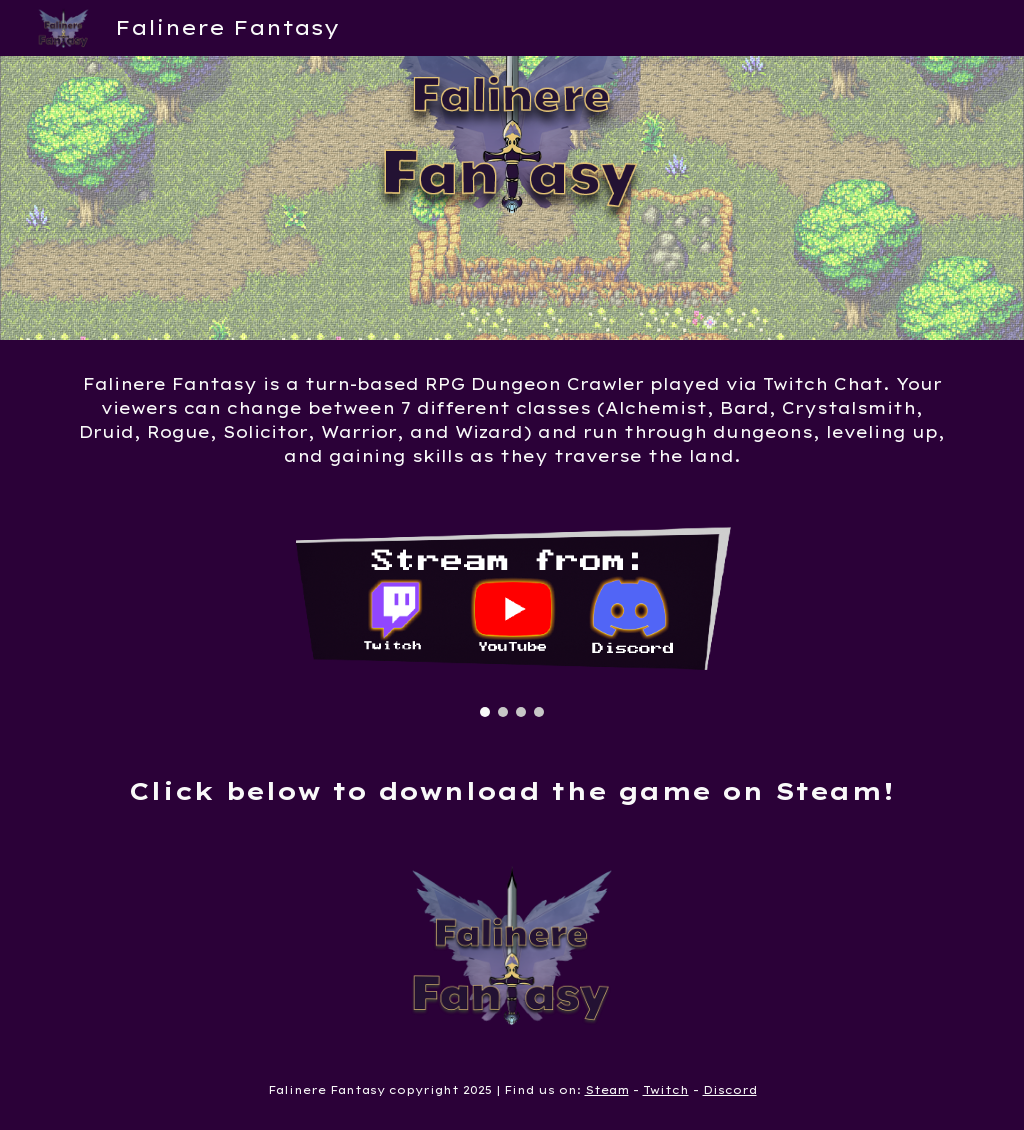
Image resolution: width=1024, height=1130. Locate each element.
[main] (512, 420)
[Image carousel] (512, 620)
